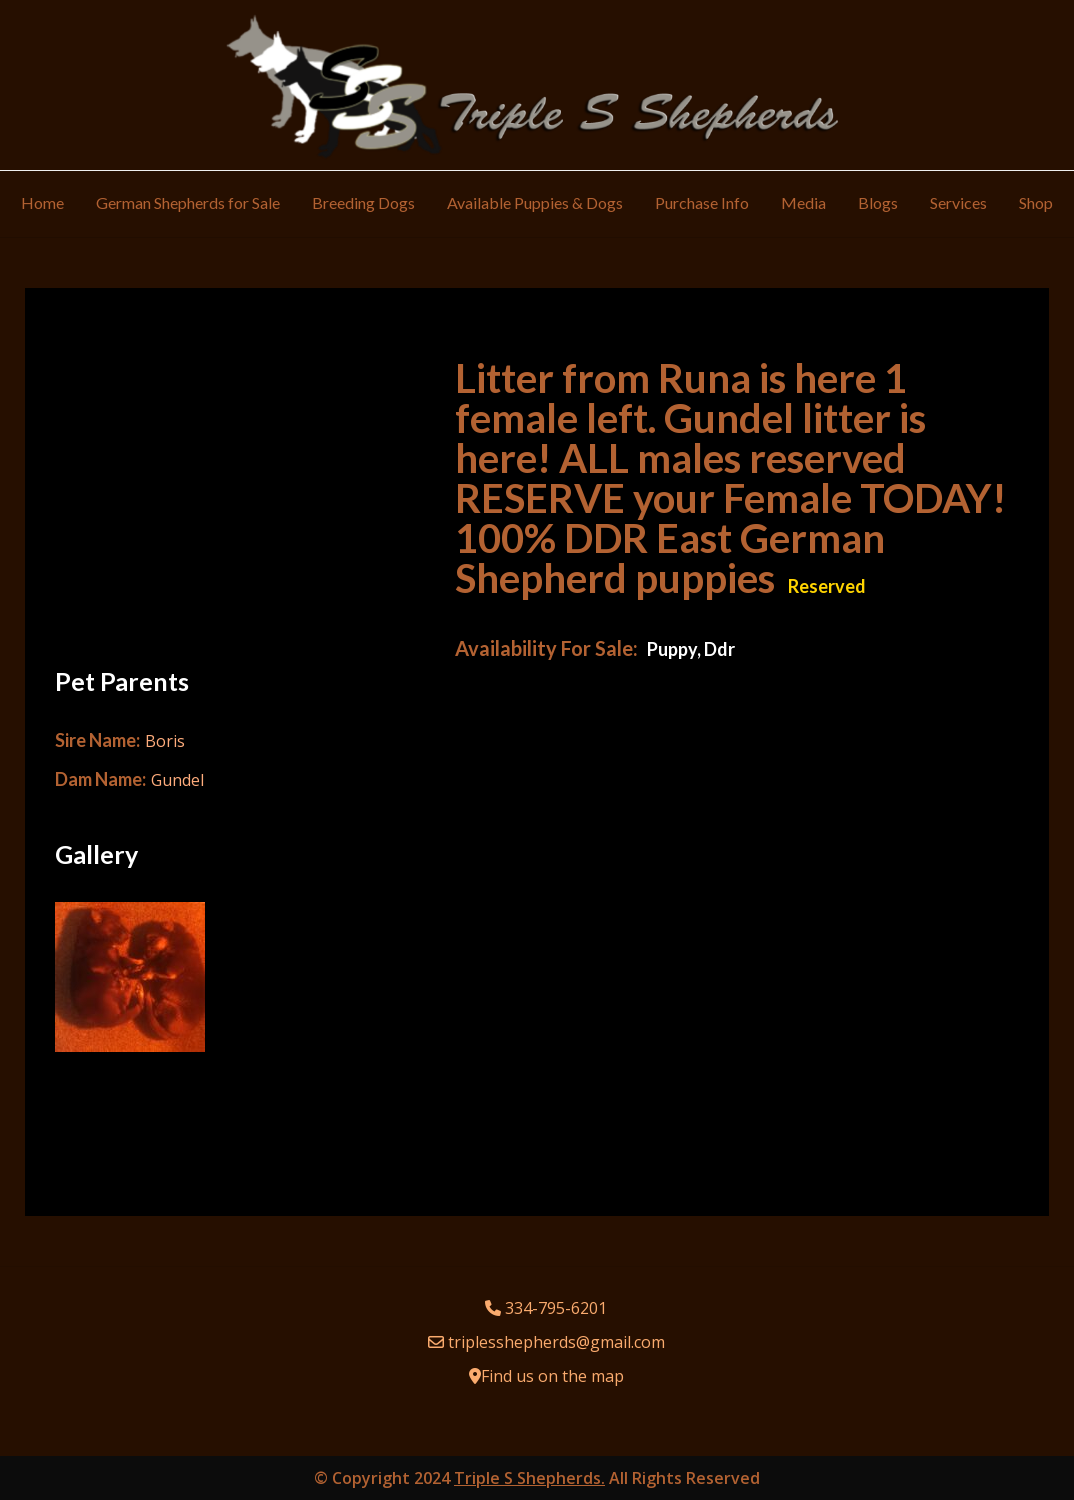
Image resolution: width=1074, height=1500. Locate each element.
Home (42, 202)
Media (803, 202)
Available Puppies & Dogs (535, 202)
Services (958, 202)
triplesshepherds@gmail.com (556, 1342)
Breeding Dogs (363, 202)
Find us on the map (552, 1376)
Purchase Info (702, 202)
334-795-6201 (556, 1308)
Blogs (878, 202)
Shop (1036, 202)
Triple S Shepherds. (529, 1478)
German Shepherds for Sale (188, 202)
